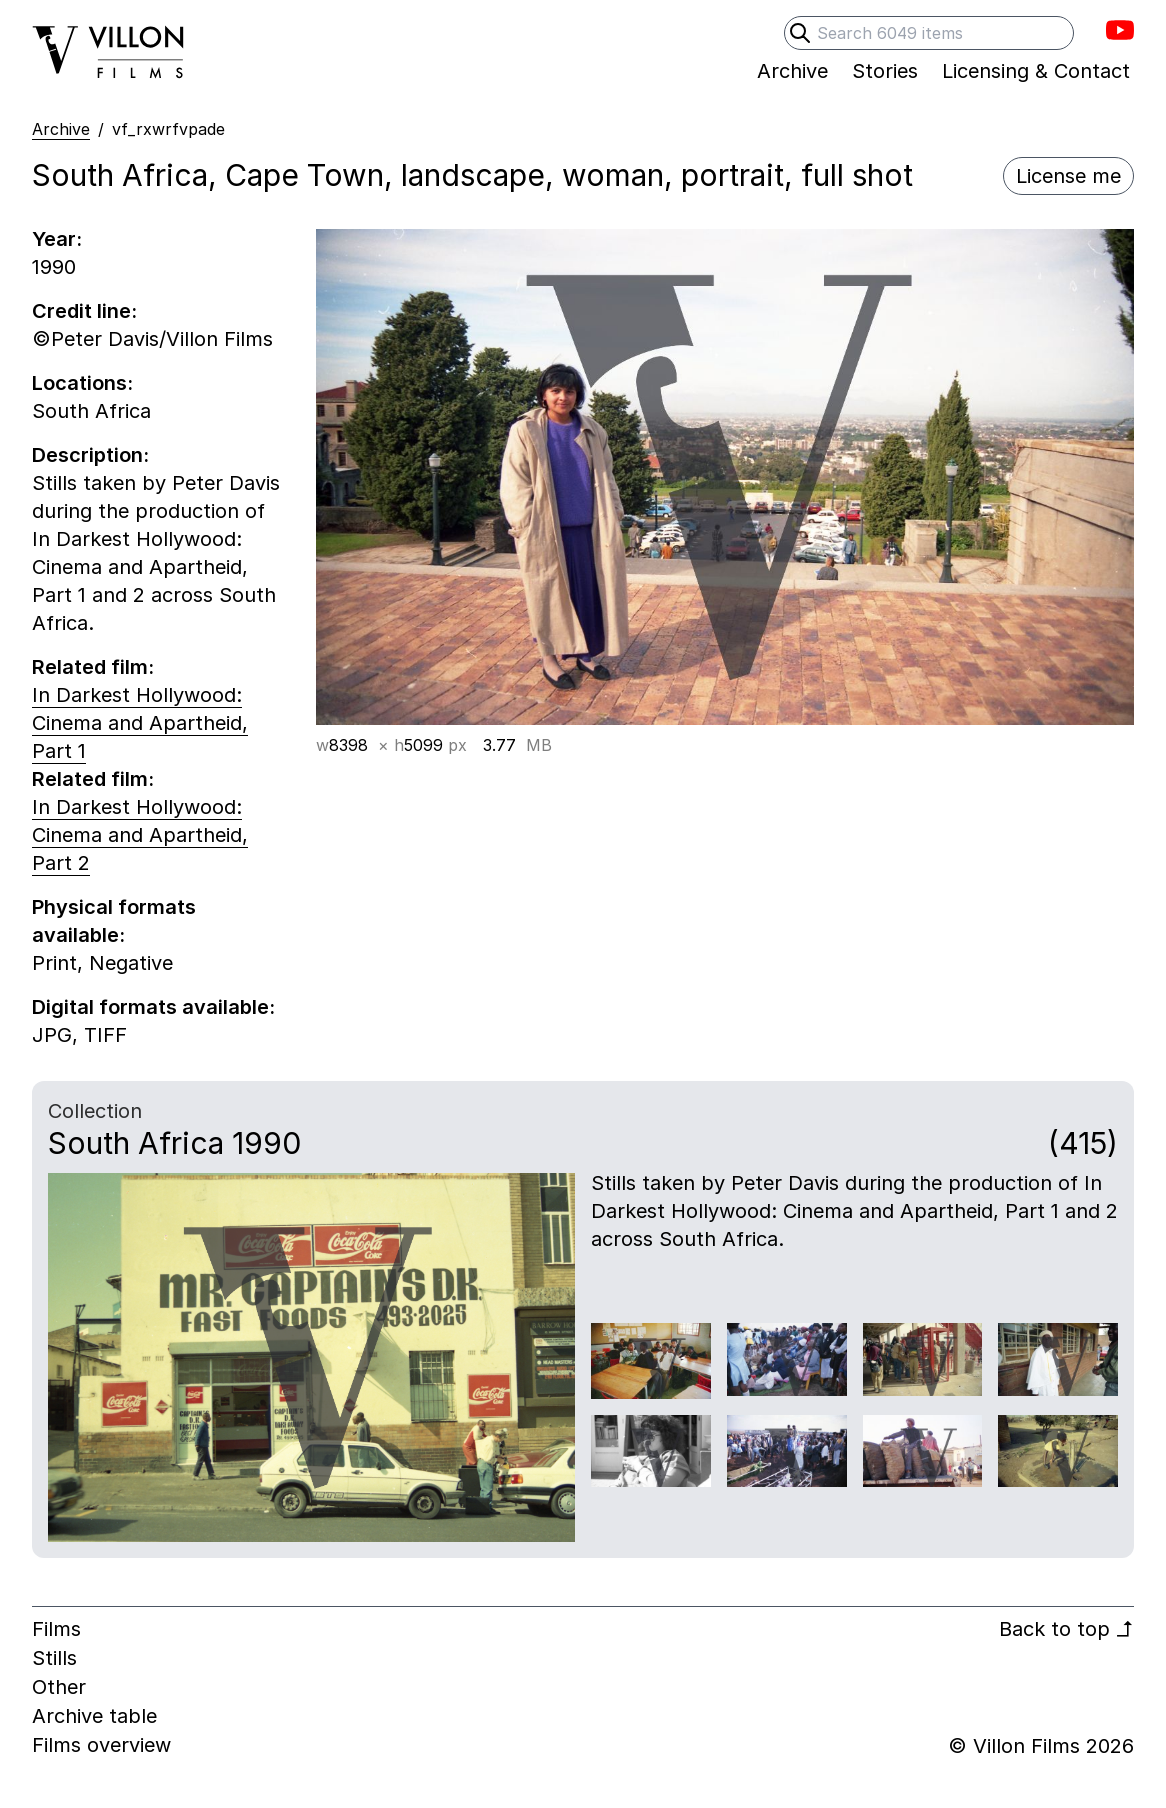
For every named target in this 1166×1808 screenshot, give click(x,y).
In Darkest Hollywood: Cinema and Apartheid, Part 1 (140, 723)
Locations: (82, 383)
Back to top (1066, 1629)
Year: (57, 239)
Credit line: (84, 311)
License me (1068, 176)
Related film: (93, 667)
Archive (61, 129)
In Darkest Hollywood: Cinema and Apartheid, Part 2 (140, 835)
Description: (90, 455)
